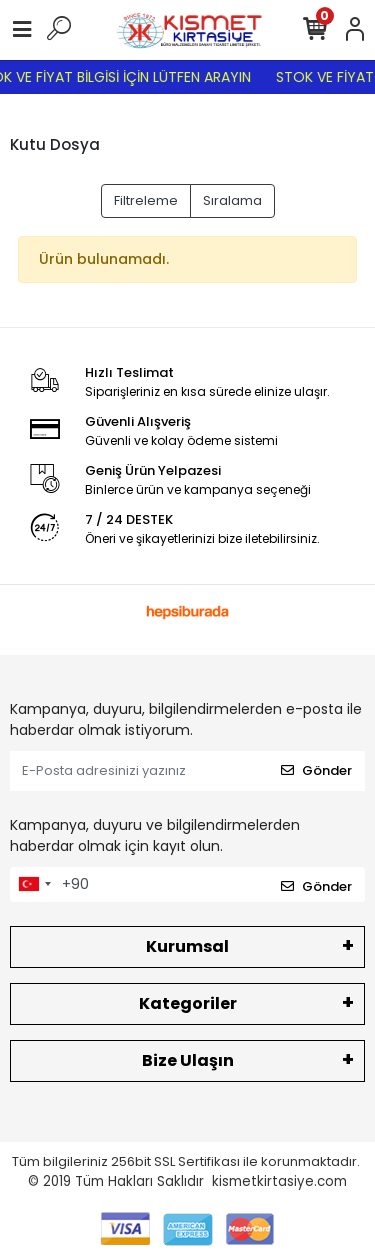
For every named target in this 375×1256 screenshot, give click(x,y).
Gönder (316, 770)
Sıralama (232, 200)
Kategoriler (188, 1003)
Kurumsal (187, 946)
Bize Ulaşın (188, 1060)
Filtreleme (146, 200)
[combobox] (34, 885)
